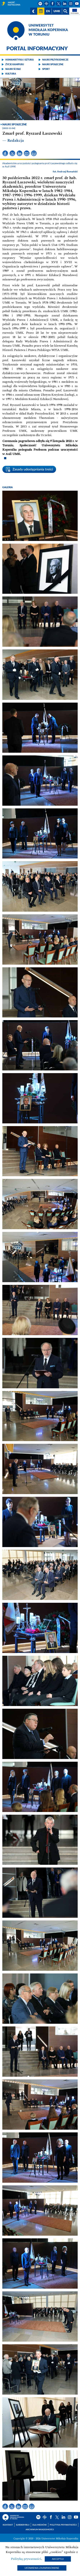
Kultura (10, 73)
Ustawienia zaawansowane (42, 2567)
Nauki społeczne (52, 64)
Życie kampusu (14, 64)
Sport (46, 69)
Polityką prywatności (26, 2558)
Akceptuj (58, 2559)
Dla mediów (39, 2524)
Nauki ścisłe (13, 69)
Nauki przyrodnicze (55, 59)
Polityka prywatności (63, 2524)
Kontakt (8, 2524)
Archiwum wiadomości (40, 2529)
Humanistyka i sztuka (19, 59)
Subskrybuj (22, 2524)
